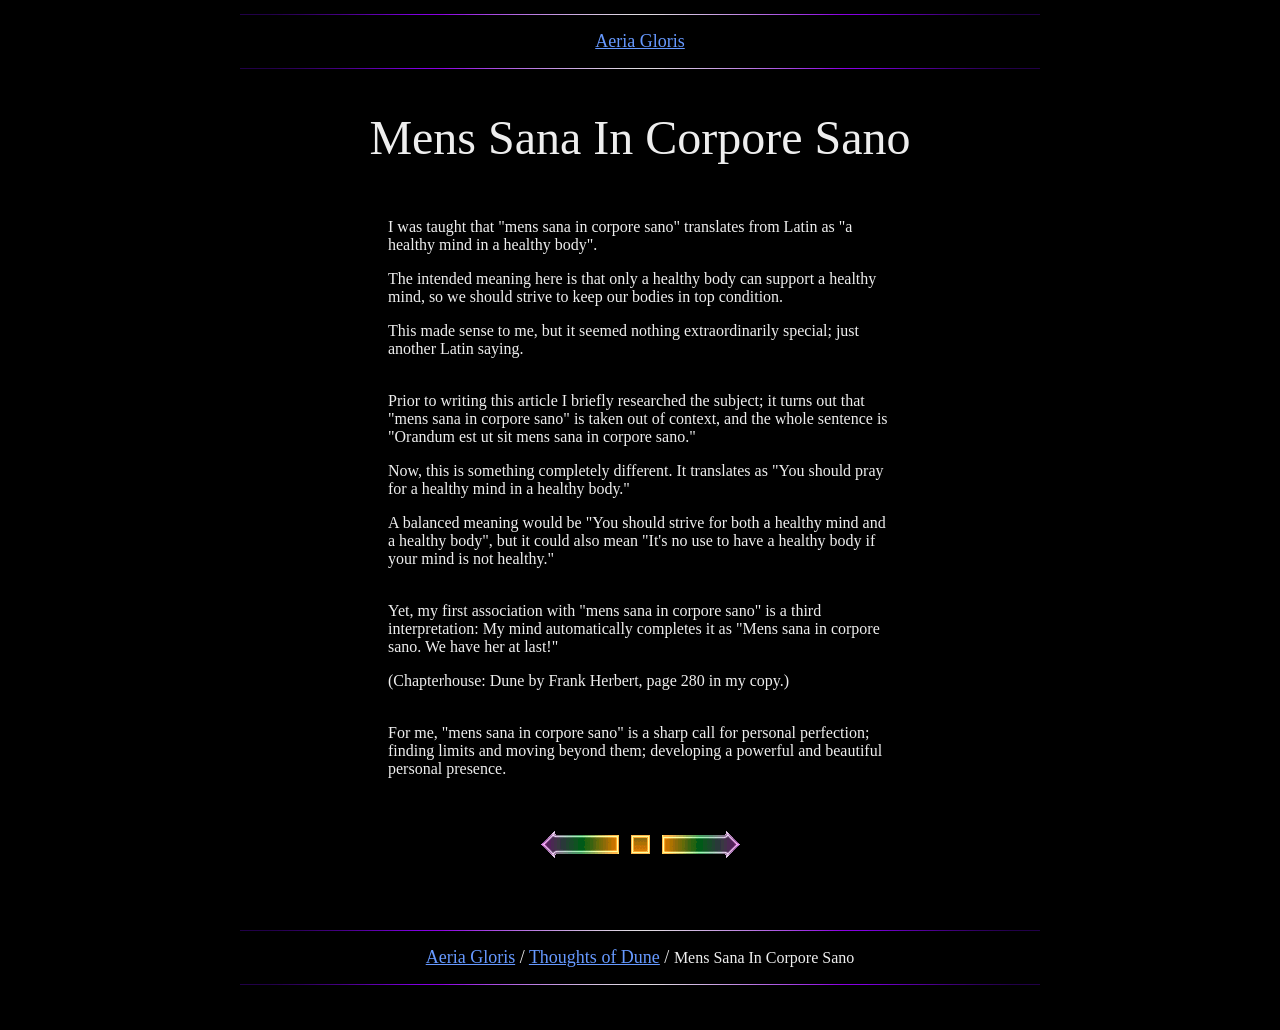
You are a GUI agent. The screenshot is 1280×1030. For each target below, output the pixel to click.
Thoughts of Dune (594, 957)
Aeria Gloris (639, 41)
